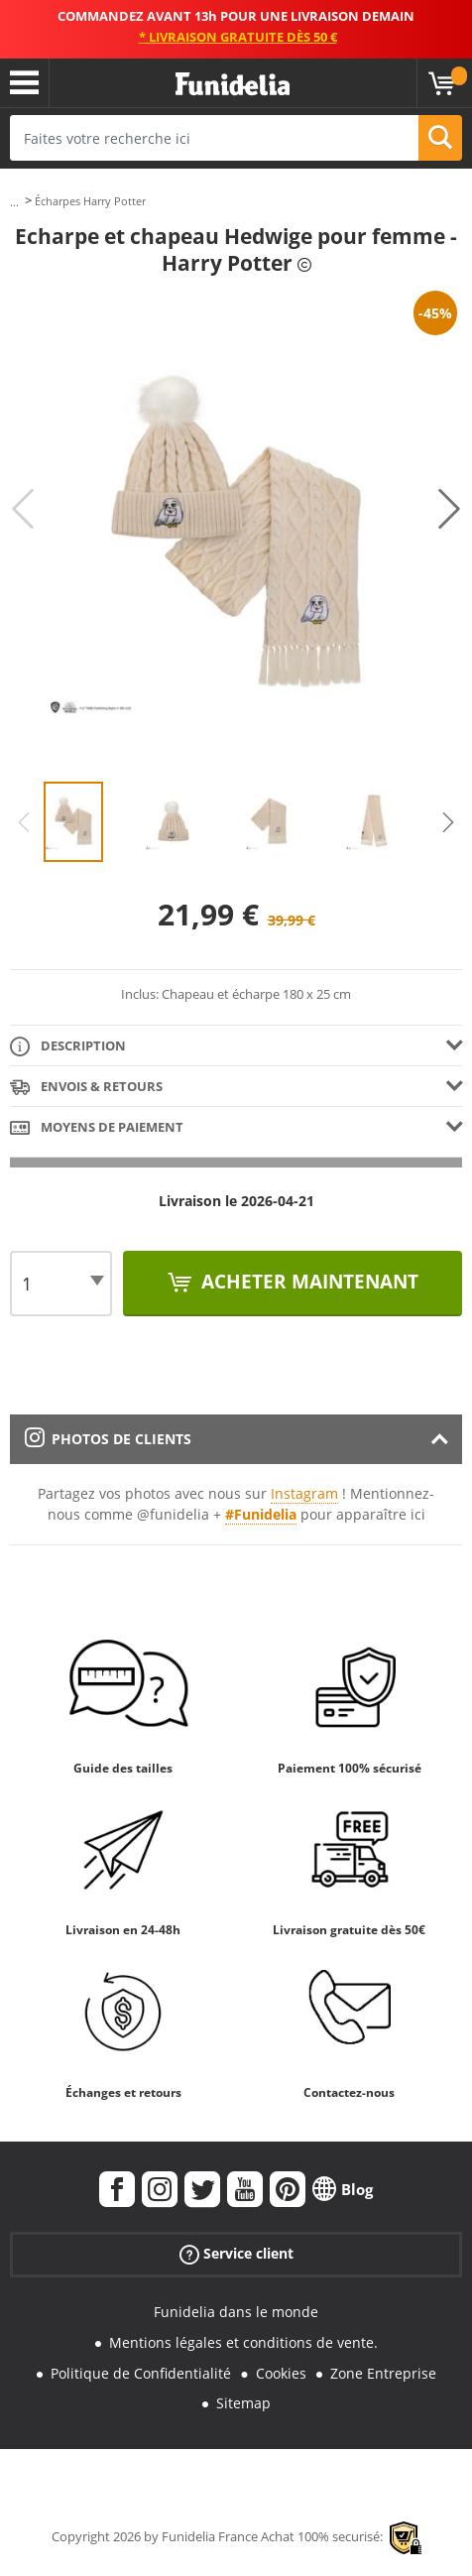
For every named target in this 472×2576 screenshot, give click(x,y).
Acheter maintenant (307, 1281)
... (14, 201)
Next (449, 509)
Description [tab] (68, 1047)
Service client (236, 2254)
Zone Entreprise (383, 2373)
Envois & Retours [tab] (86, 1087)
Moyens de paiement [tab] (96, 1128)
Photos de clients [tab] (108, 1438)
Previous (23, 509)
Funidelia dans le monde (236, 2311)
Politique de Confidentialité (141, 2373)
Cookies (281, 2373)
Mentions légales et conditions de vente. (243, 2342)
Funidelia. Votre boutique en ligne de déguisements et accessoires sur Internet (233, 84)
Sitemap (243, 2402)
